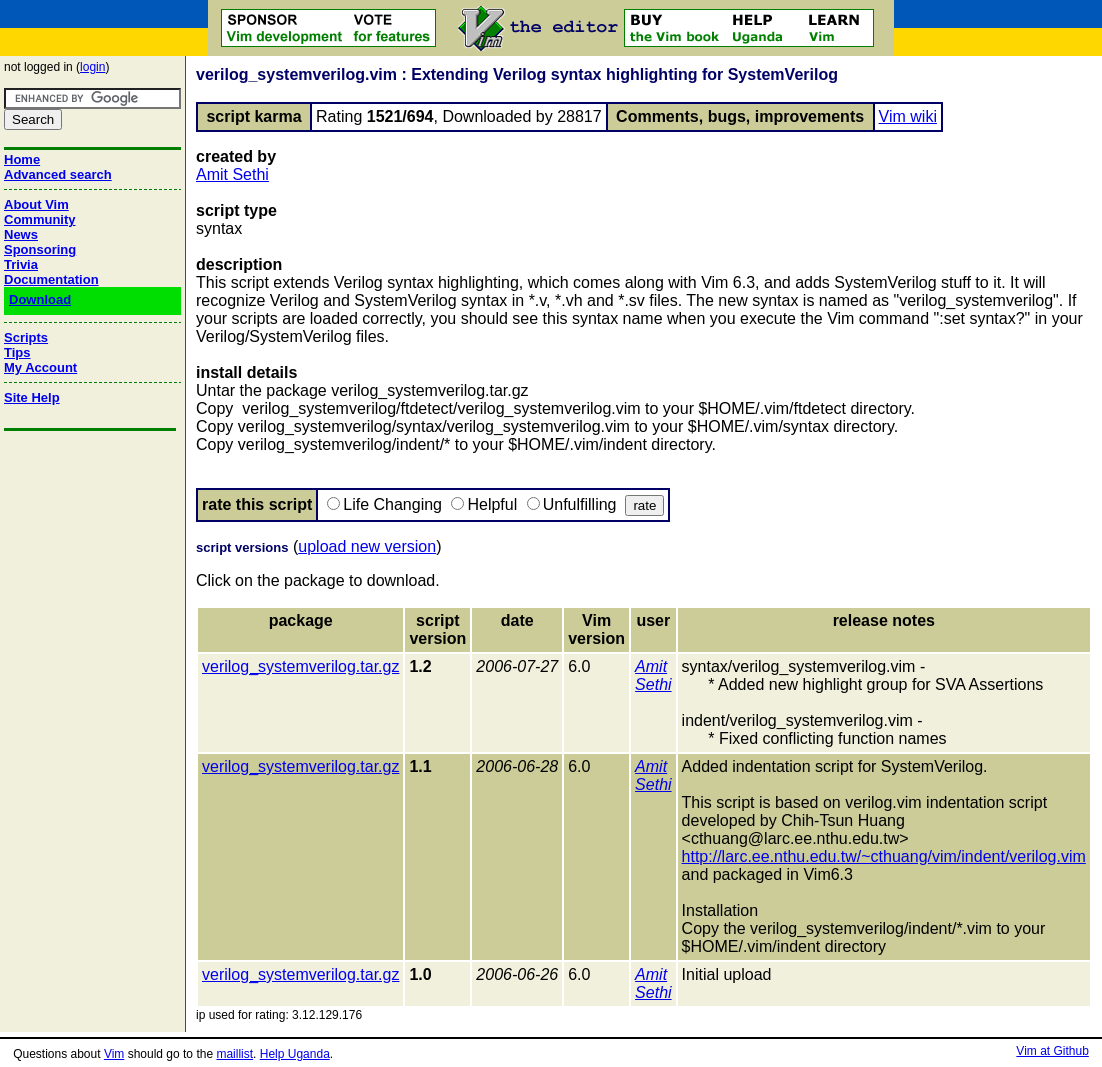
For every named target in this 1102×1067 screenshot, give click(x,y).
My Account (40, 367)
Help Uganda (295, 1054)
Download (40, 299)
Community (40, 219)
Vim (114, 1054)
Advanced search (58, 174)
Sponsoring (40, 249)
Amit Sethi (232, 174)
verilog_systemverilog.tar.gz (300, 666)
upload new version (367, 546)
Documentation (51, 279)
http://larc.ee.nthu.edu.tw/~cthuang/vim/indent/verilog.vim (884, 856)
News (21, 234)
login (92, 67)
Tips (17, 352)
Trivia (21, 264)
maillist (234, 1054)
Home (22, 159)
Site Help (32, 397)
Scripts (26, 337)
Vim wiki (908, 116)
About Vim (36, 204)
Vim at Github (1052, 1051)
